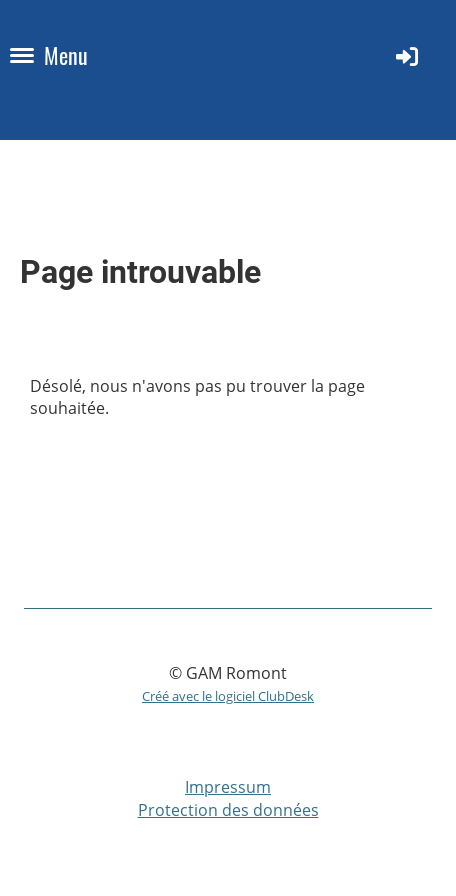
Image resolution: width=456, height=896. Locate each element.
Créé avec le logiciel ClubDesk (228, 696)
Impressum (228, 787)
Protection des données (228, 810)
